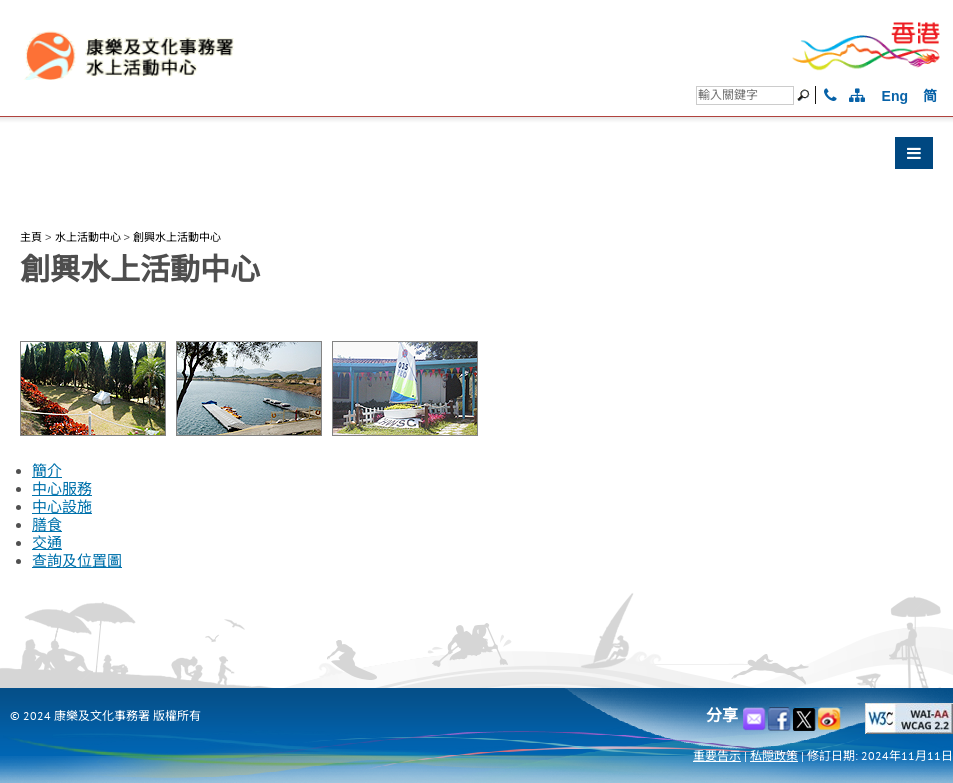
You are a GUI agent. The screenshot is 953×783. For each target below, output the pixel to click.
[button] (476, 158)
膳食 (47, 525)
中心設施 (62, 507)
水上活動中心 (88, 237)
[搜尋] (745, 95)
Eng (895, 96)
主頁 (31, 237)
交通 (47, 543)
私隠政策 (774, 755)
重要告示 (717, 755)
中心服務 (62, 489)
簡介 (47, 471)
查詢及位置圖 (77, 561)
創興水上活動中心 (177, 237)
